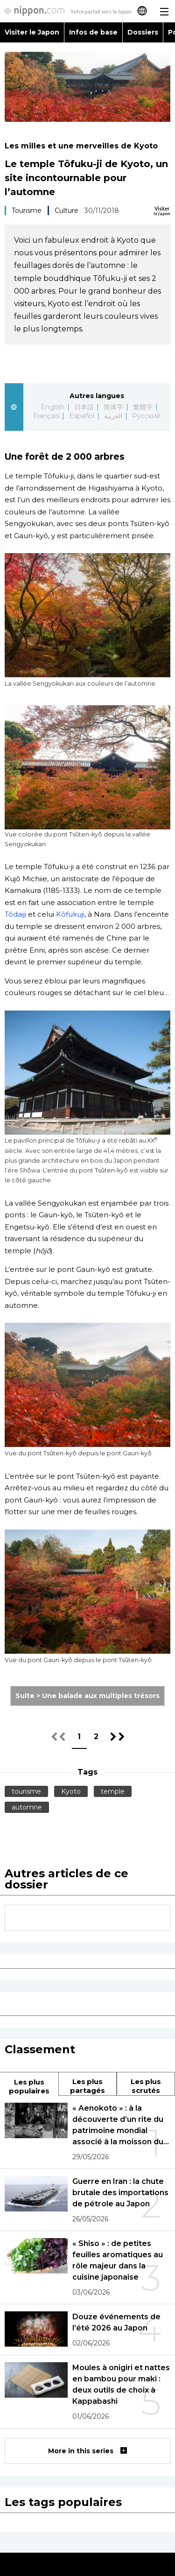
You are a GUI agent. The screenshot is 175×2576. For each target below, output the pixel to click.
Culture (66, 210)
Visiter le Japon (32, 32)
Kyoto (71, 1791)
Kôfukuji (70, 914)
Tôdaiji (15, 914)
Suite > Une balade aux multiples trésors (87, 1696)
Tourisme (27, 210)
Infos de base (93, 32)
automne (27, 1807)
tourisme (26, 1791)
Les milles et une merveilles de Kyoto (81, 145)
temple (113, 1791)
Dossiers (142, 32)
